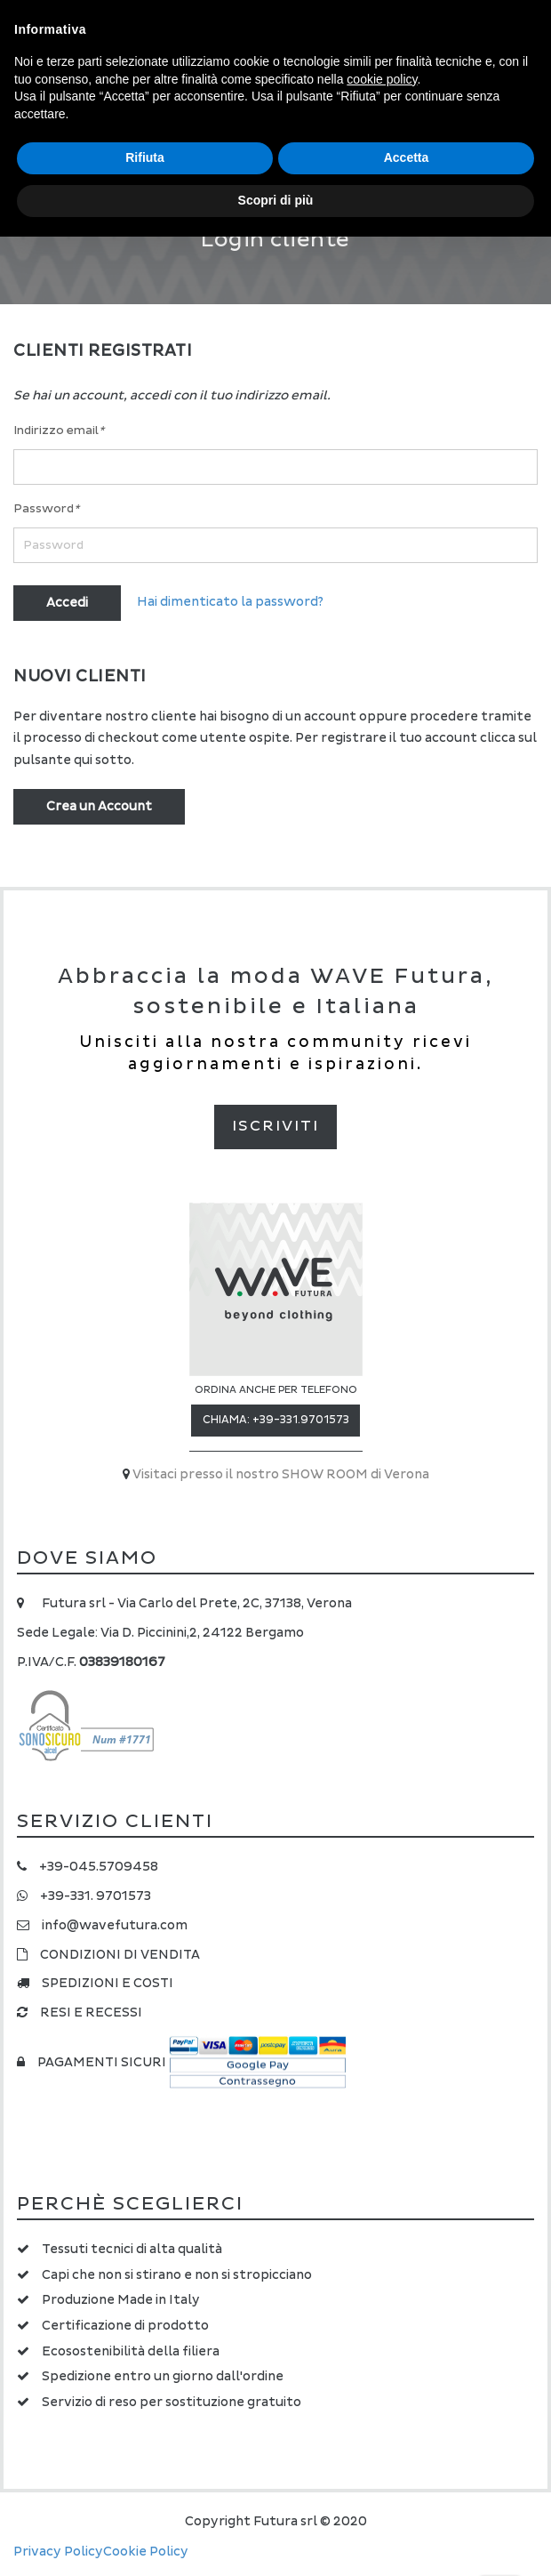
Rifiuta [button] (144, 157)
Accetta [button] (406, 157)
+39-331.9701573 (300, 1420)
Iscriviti (275, 1126)
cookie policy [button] (382, 79)
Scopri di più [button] (276, 200)
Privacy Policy (58, 2551)
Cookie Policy (145, 2551)
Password (46, 509)
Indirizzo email (58, 430)
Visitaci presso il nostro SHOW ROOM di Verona (280, 1474)
